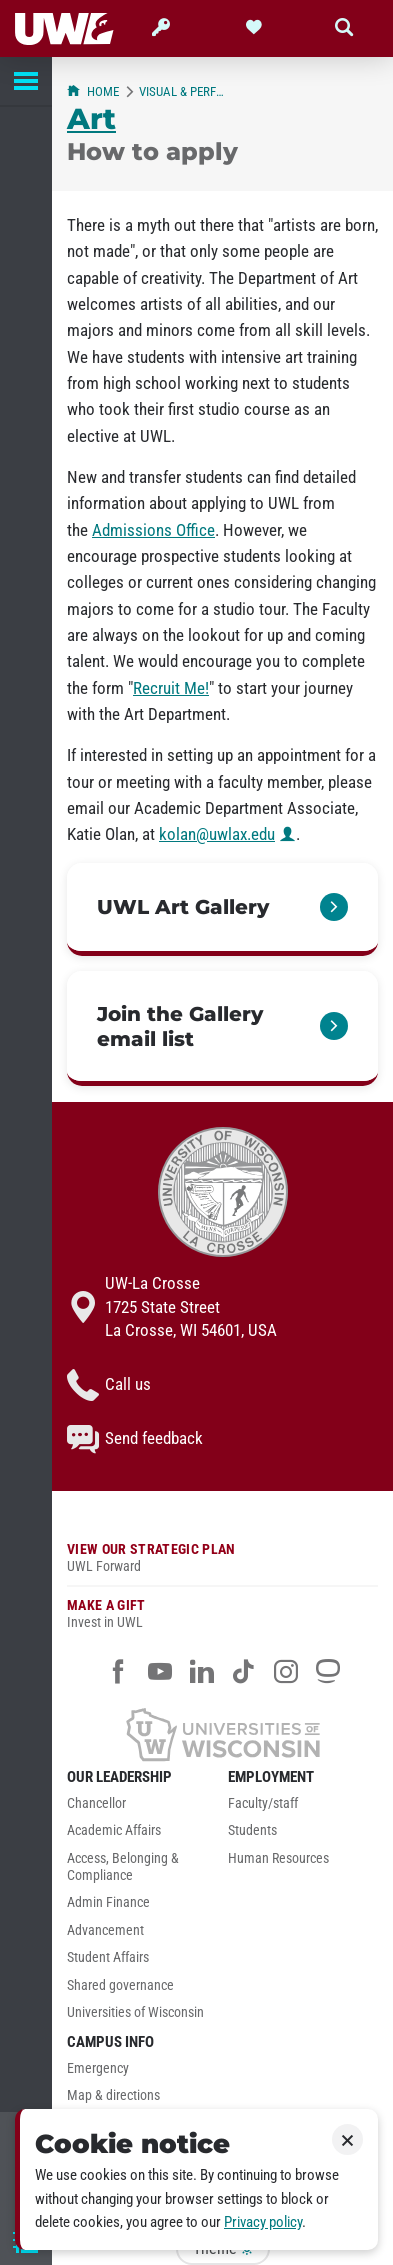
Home (93, 91)
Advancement (105, 1930)
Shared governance (120, 1985)
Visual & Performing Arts (183, 91)
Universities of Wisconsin (135, 2012)
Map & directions (113, 2095)
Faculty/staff (263, 1803)
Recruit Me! (171, 688)
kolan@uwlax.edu (217, 834)
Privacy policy (263, 2222)
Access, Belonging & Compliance (123, 1867)
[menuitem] (142, 1808)
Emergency (98, 2068)
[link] (222, 909)
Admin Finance (108, 1902)
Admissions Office (153, 530)
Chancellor (96, 1803)
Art (91, 118)
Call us (109, 1385)
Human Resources (278, 1858)
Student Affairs (108, 1957)
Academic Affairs (114, 1830)
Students (252, 1830)
